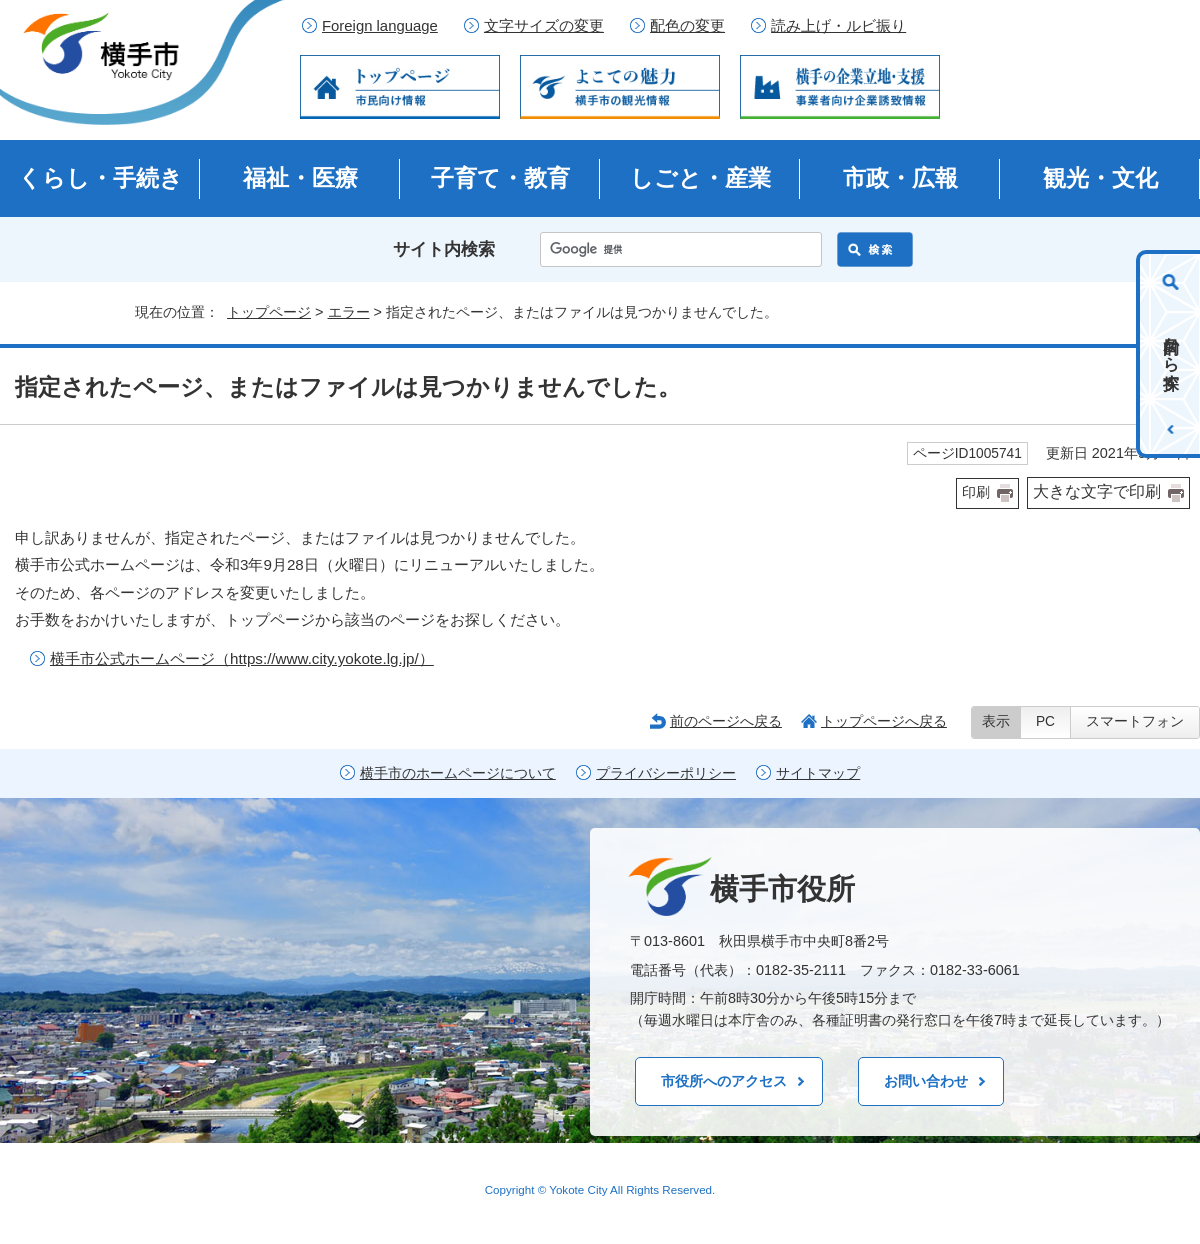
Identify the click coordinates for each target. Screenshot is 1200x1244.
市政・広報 (900, 178)
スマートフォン (1135, 721)
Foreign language (380, 26)
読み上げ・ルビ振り (838, 26)
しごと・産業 (700, 178)
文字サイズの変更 (544, 26)
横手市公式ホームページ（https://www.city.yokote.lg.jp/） (242, 658)
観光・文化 (1100, 178)
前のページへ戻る (726, 721)
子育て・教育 (500, 178)
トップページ (269, 312)
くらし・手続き (100, 178)
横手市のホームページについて (458, 773)
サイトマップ (818, 773)
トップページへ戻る (884, 721)
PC (1045, 721)
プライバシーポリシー (666, 773)
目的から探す (1171, 354)
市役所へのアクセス (724, 1081)
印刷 (976, 492)
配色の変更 (687, 26)
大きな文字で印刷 (1097, 491)
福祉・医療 (300, 178)
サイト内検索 (444, 249)
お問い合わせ (926, 1081)
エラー (349, 312)
